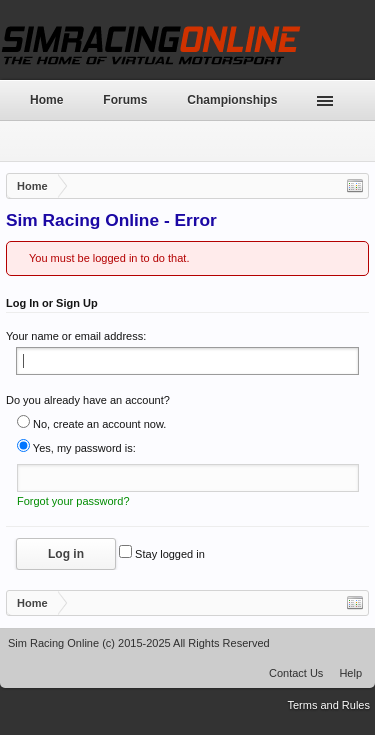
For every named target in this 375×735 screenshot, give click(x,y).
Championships (232, 100)
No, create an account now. (91, 424)
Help (350, 673)
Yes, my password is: (76, 448)
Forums (125, 100)
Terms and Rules (328, 705)
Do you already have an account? (88, 400)
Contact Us (296, 673)
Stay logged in (162, 554)
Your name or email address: (76, 336)
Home (46, 100)
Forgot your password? (73, 501)
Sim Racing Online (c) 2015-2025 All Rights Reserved (139, 643)
